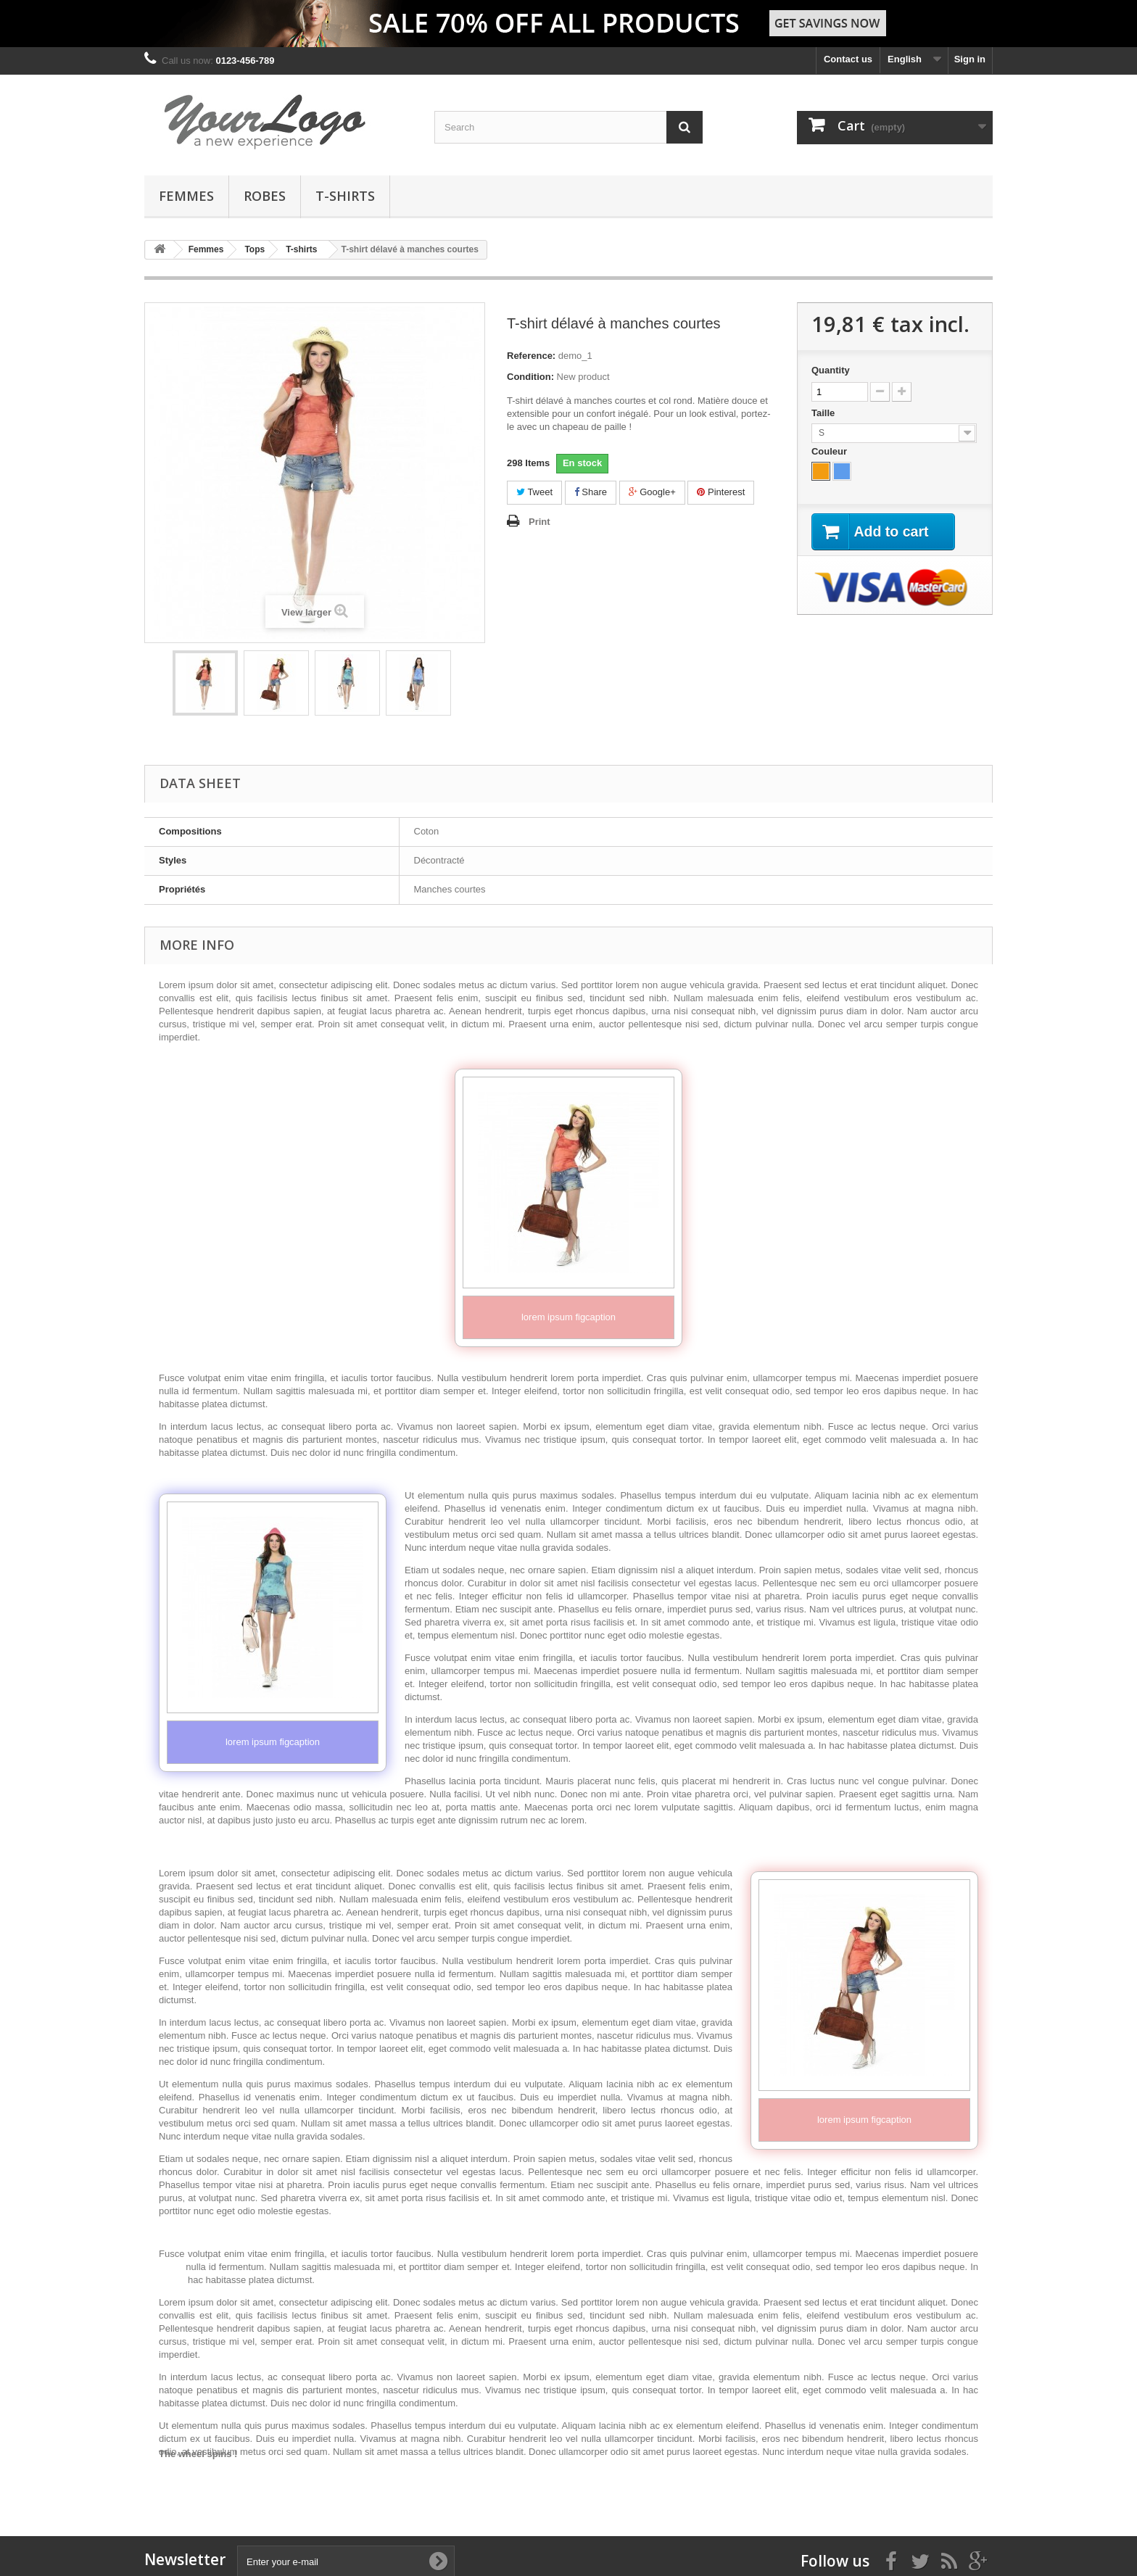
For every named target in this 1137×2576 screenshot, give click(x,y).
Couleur (830, 451)
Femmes (186, 195)
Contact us (848, 59)
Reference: (531, 355)
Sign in (969, 59)
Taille (824, 412)
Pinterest (721, 491)
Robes (265, 195)
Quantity (830, 370)
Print (539, 521)
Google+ (652, 491)
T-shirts (345, 195)
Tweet (534, 491)
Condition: (530, 376)
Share (590, 491)
